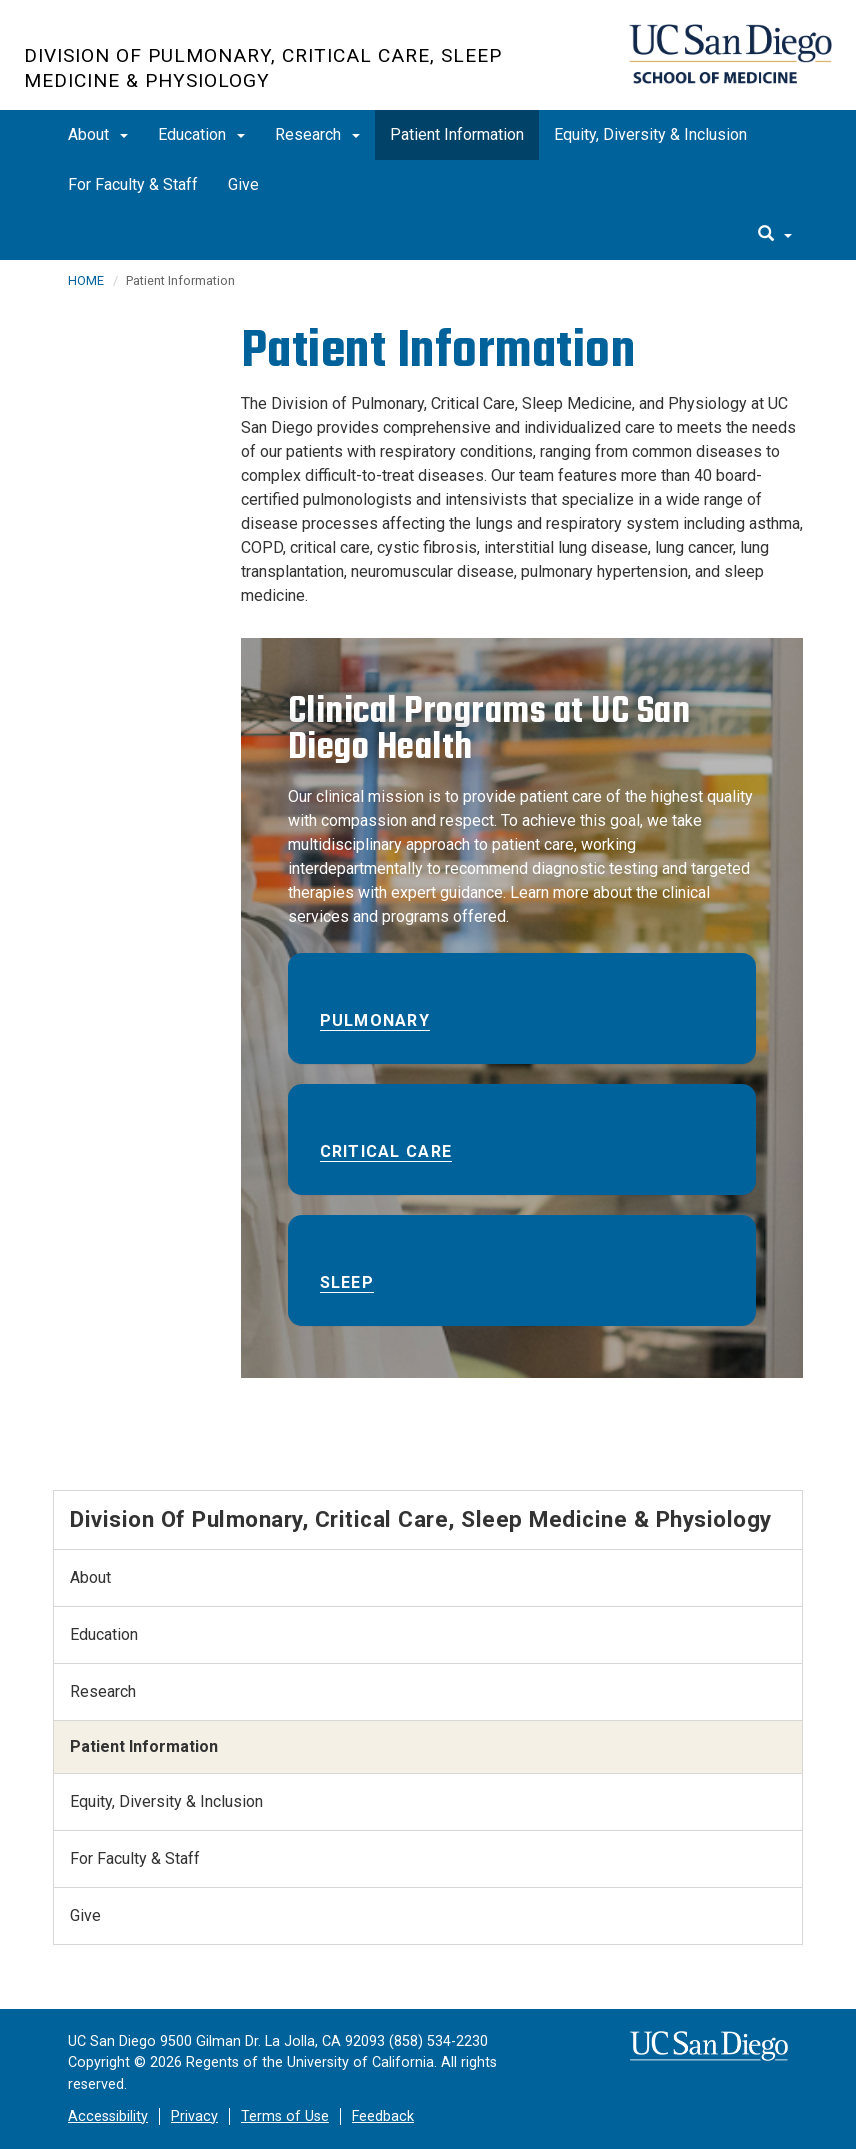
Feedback (383, 2116)
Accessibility (108, 2116)
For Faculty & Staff (133, 184)
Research (317, 134)
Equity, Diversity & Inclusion (650, 134)
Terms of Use (285, 2116)
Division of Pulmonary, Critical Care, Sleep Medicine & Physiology (263, 68)
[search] (775, 235)
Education (201, 134)
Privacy (194, 2116)
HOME (86, 280)
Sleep (347, 1282)
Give (243, 184)
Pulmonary (375, 1020)
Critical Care (386, 1151)
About (98, 134)
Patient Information (457, 134)
